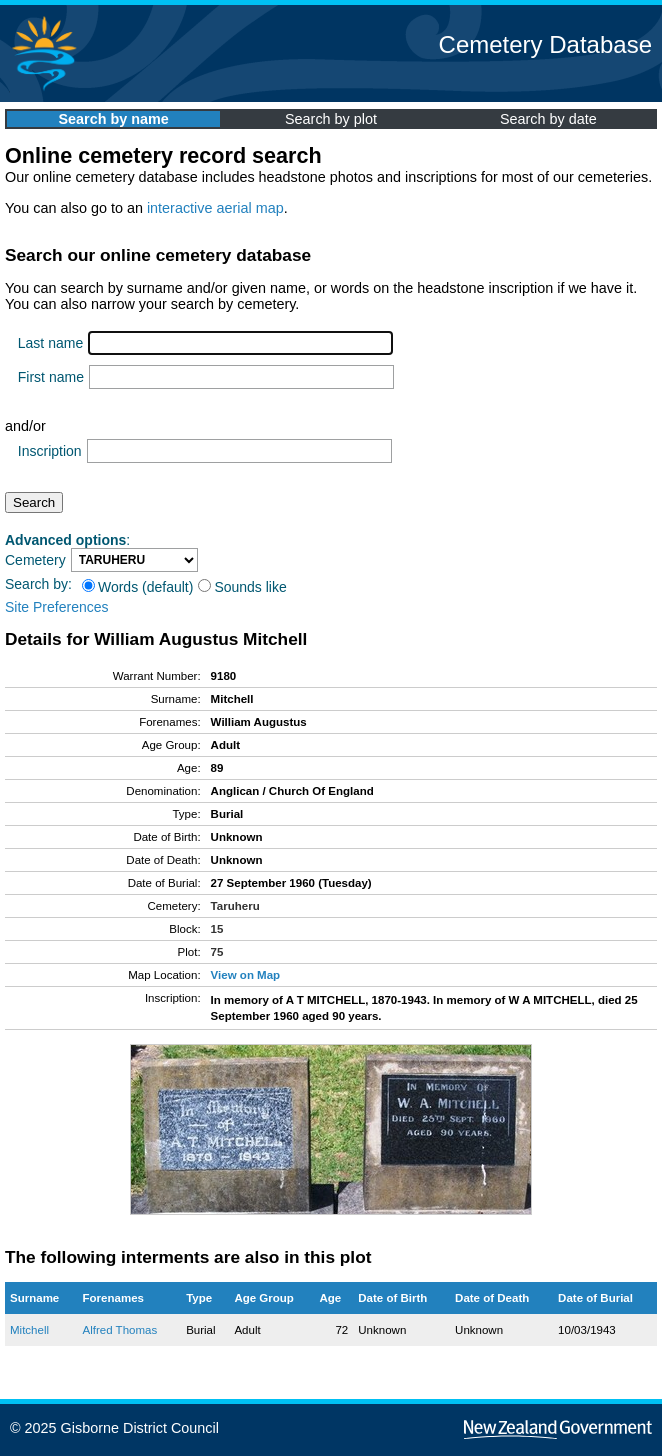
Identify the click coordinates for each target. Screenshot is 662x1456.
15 (217, 929)
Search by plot (331, 119)
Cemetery (35, 560)
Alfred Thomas (120, 1330)
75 (217, 952)
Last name (50, 343)
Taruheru (235, 906)
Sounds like (242, 587)
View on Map (246, 975)
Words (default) (137, 587)
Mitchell (29, 1330)
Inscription (50, 451)
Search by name (113, 119)
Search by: (38, 584)
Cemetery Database (545, 44)
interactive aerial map (215, 208)
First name (51, 377)
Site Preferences (57, 607)
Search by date (548, 119)
